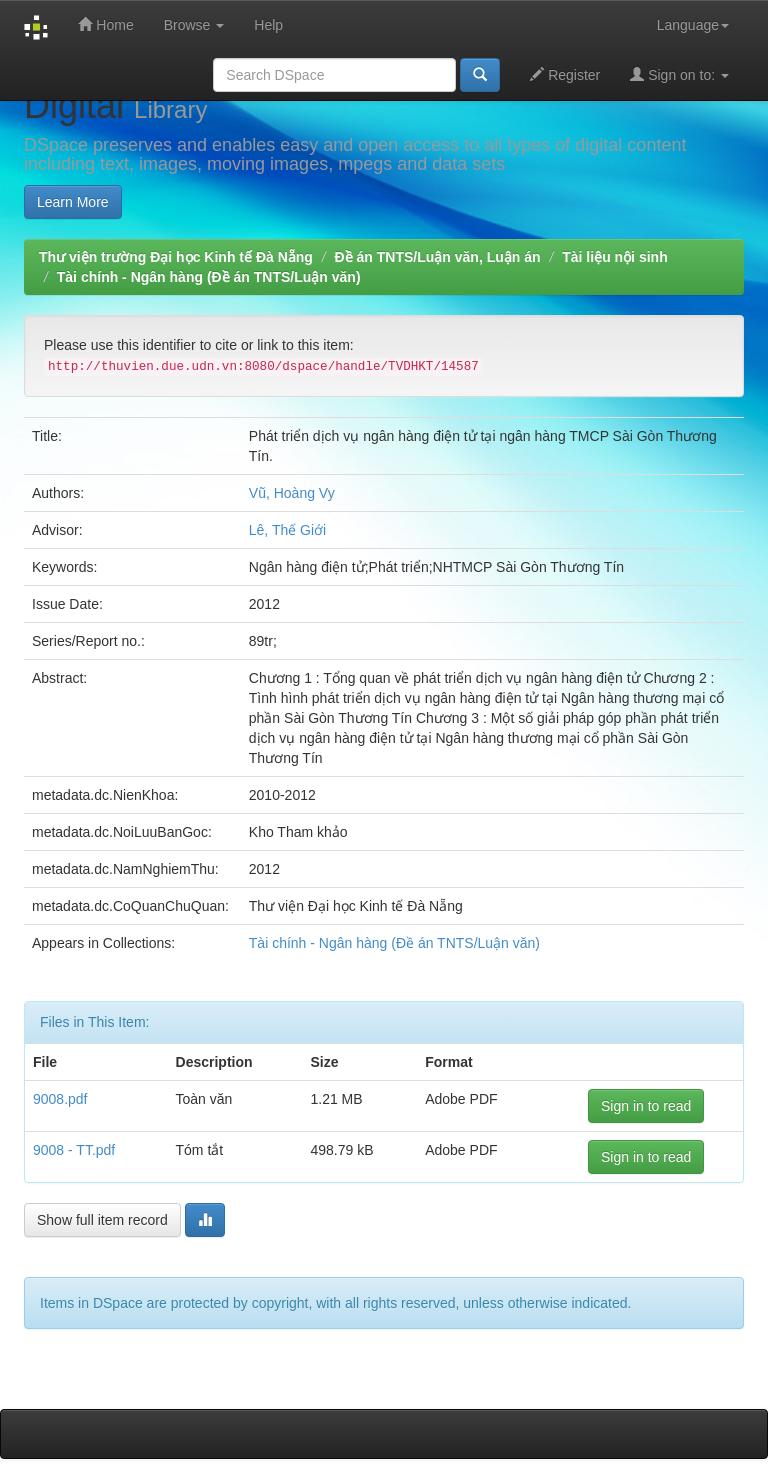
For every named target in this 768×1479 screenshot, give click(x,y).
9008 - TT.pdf (74, 1150)
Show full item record (102, 1220)
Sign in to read (646, 1106)
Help (268, 25)
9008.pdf (60, 1099)
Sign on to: (679, 74)
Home (105, 24)
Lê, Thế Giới (287, 530)
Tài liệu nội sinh (614, 257)
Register (565, 74)
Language (693, 25)
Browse (194, 25)
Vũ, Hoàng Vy (292, 493)
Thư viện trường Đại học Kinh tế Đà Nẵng (176, 257)
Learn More (73, 202)
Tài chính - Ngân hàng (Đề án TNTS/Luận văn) (209, 277)
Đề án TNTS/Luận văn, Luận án (438, 257)
